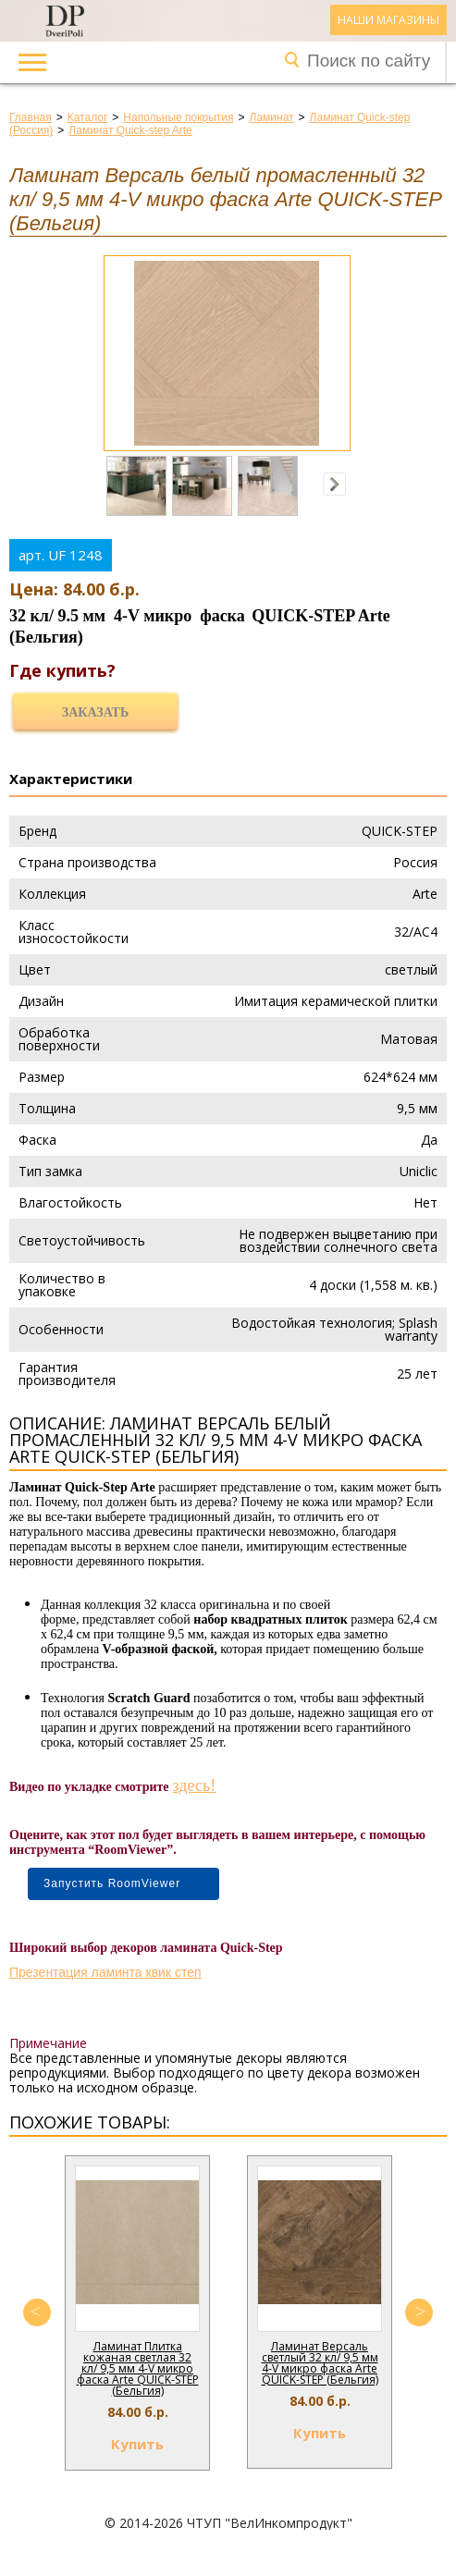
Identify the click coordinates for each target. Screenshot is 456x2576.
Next (419, 2312)
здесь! (194, 1785)
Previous (37, 2312)
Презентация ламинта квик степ (105, 1972)
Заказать (95, 712)
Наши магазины (388, 20)
